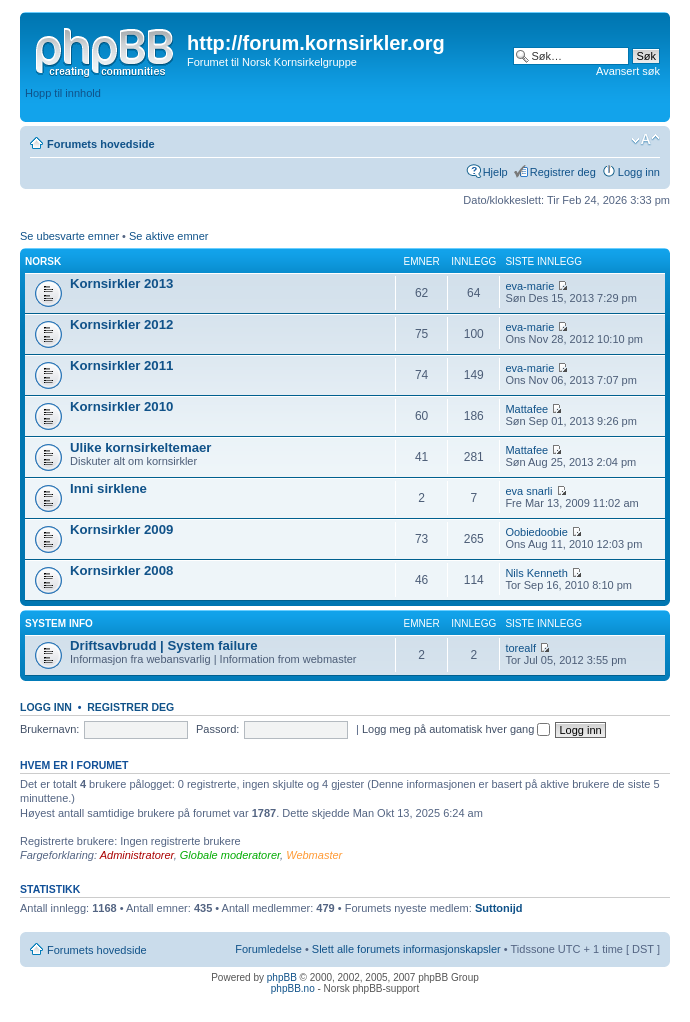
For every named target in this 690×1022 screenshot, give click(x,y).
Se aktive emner (168, 236)
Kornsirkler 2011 (121, 365)
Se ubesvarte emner (69, 236)
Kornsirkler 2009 (121, 529)
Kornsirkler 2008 (121, 570)
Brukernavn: (49, 729)
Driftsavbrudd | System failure (164, 645)
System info (59, 623)
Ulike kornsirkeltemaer (140, 447)
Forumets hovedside (101, 144)
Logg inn (639, 172)
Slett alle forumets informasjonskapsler (406, 949)
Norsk (43, 261)
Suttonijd (499, 908)
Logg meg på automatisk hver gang (456, 729)
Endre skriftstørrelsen (645, 140)
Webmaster (314, 855)
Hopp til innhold (63, 93)
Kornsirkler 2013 (121, 283)
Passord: (217, 729)
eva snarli (528, 491)
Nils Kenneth (536, 573)
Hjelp (495, 172)
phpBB (282, 977)
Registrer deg (563, 172)
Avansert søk (628, 71)
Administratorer (137, 855)
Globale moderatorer (230, 855)
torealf (520, 648)
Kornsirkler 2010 (121, 406)
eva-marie (529, 286)
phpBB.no (293, 988)
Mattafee (526, 409)
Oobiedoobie (536, 532)
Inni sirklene (108, 488)
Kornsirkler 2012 (121, 324)
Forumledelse (268, 949)
